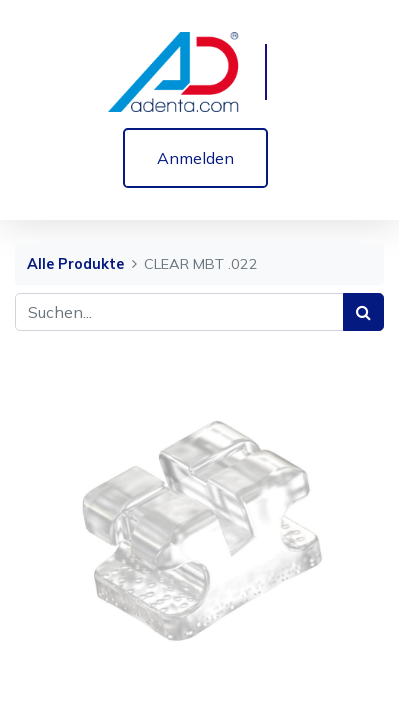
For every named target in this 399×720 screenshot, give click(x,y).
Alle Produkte (75, 264)
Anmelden (195, 158)
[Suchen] (363, 312)
